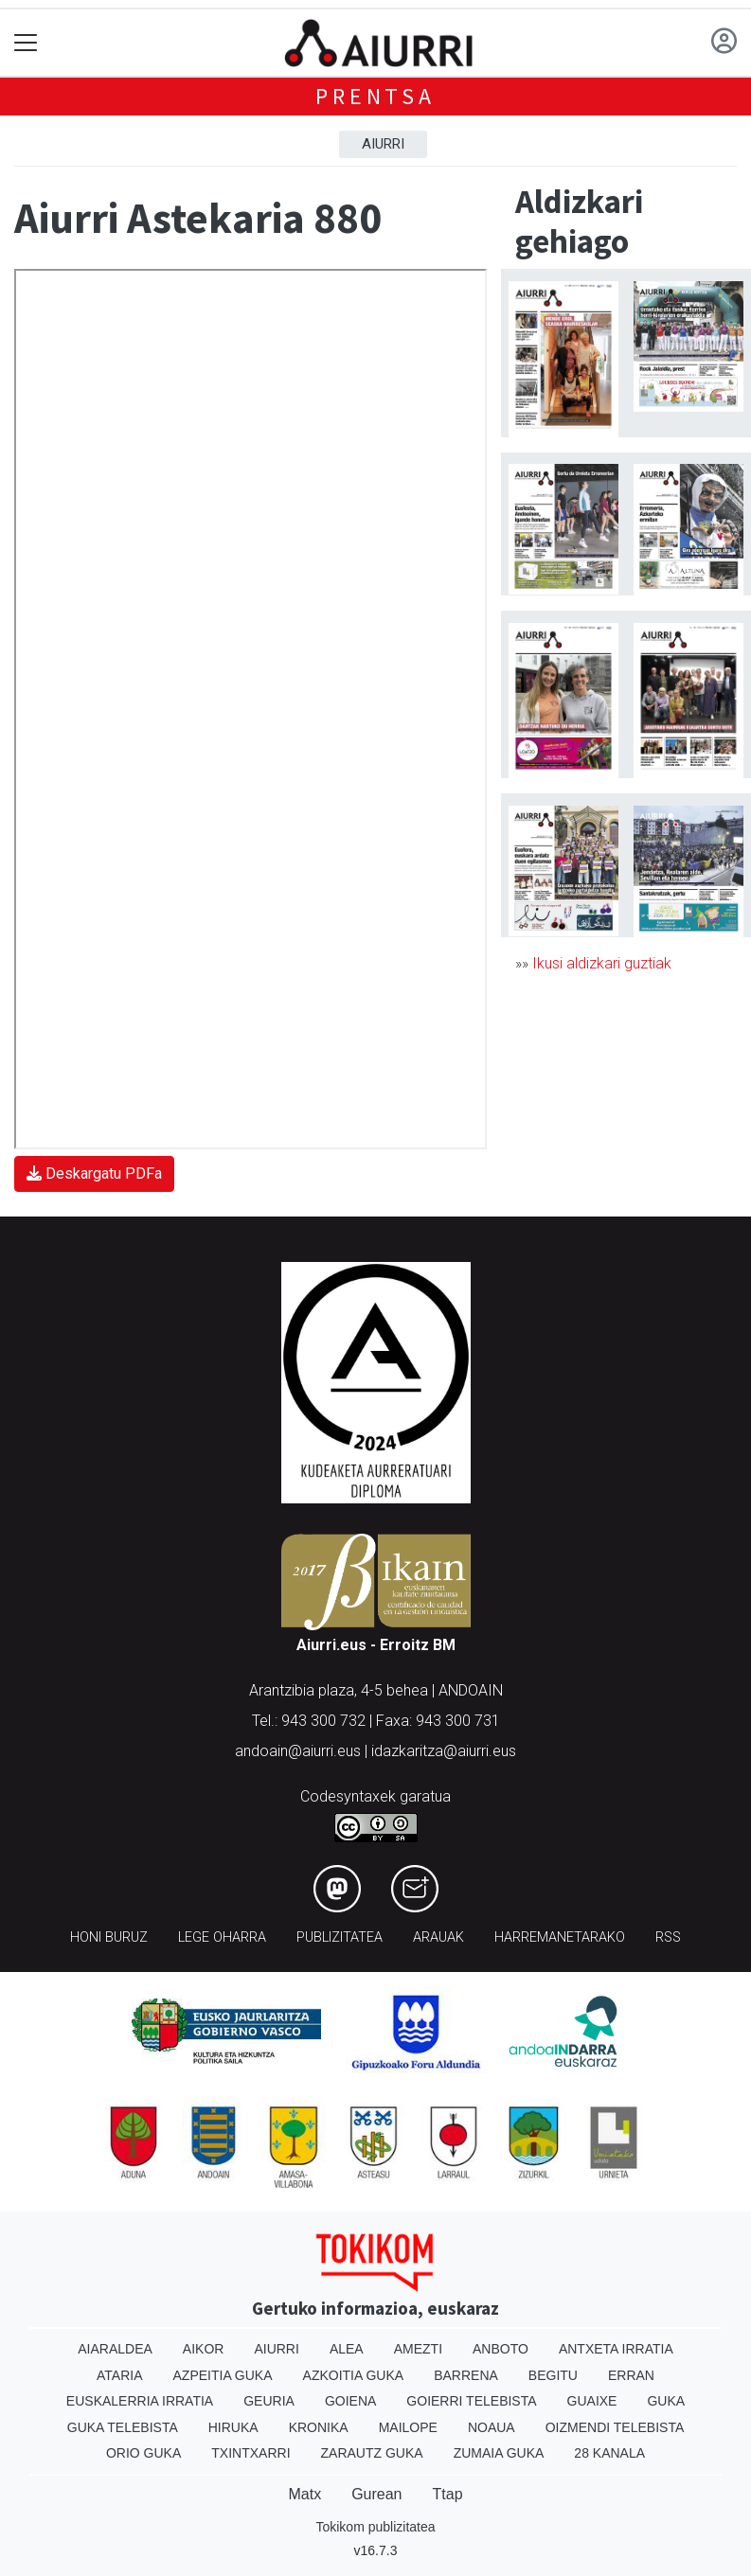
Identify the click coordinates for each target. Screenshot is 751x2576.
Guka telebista (122, 2427)
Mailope (408, 2427)
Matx (304, 2494)
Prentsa (375, 96)
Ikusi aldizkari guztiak (601, 963)
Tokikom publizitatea (375, 2526)
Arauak (438, 1937)
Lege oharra (222, 1937)
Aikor (203, 2348)
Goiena (350, 2400)
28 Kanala (609, 2453)
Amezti (418, 2348)
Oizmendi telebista (615, 2427)
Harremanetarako (559, 1937)
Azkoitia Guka (353, 2375)
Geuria (269, 2400)
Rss (668, 1937)
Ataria (120, 2375)
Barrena (466, 2375)
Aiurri (383, 143)
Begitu (553, 2375)
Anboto (500, 2348)
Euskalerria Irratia (139, 2400)
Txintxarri (250, 2453)
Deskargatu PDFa (94, 1173)
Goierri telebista (471, 2400)
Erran (631, 2375)
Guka (666, 2400)
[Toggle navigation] (26, 43)
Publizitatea (339, 1937)
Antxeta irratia (616, 2348)
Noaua (491, 2427)
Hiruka (233, 2427)
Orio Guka (143, 2453)
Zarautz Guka (372, 2453)
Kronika (319, 2427)
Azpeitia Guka (223, 2375)
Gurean (376, 2494)
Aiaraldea (115, 2348)
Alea (347, 2348)
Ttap (448, 2494)
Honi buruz (109, 1937)
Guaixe (592, 2400)
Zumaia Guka (499, 2453)
